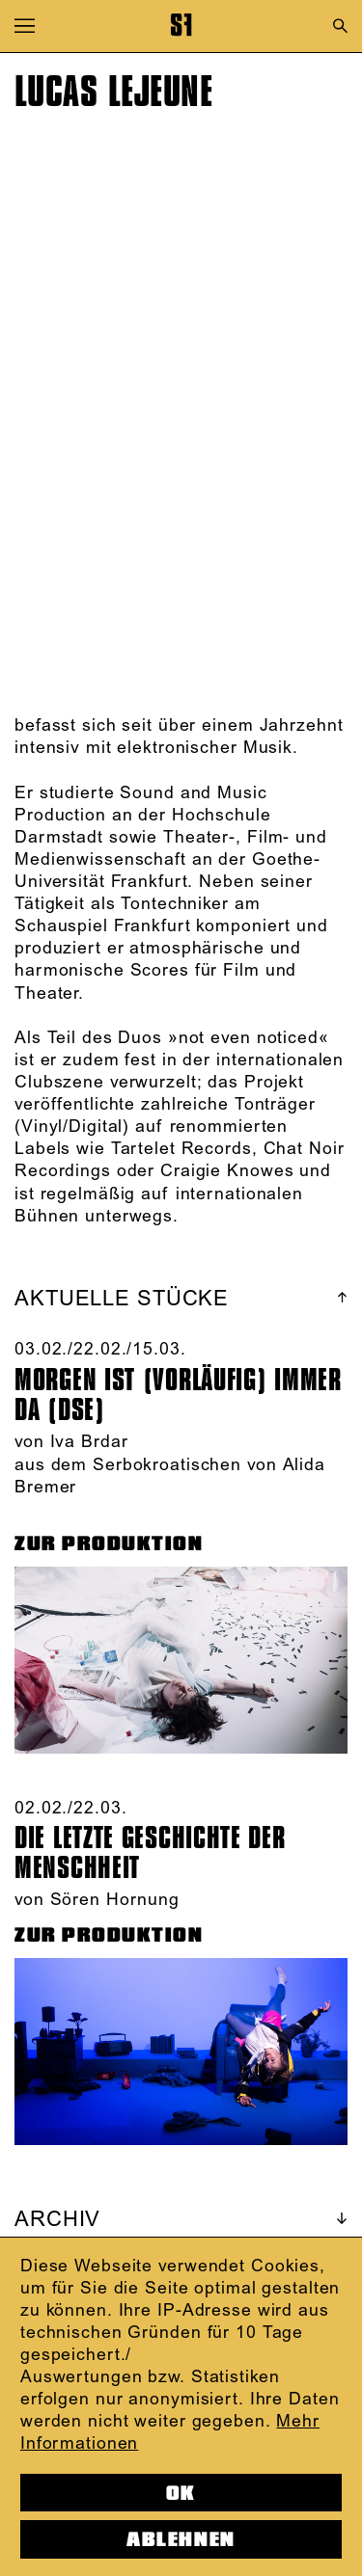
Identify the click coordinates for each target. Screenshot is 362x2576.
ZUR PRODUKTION (109, 1543)
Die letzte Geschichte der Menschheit (150, 1853)
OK (181, 2493)
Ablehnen (180, 2539)
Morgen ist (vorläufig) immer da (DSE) (178, 1395)
